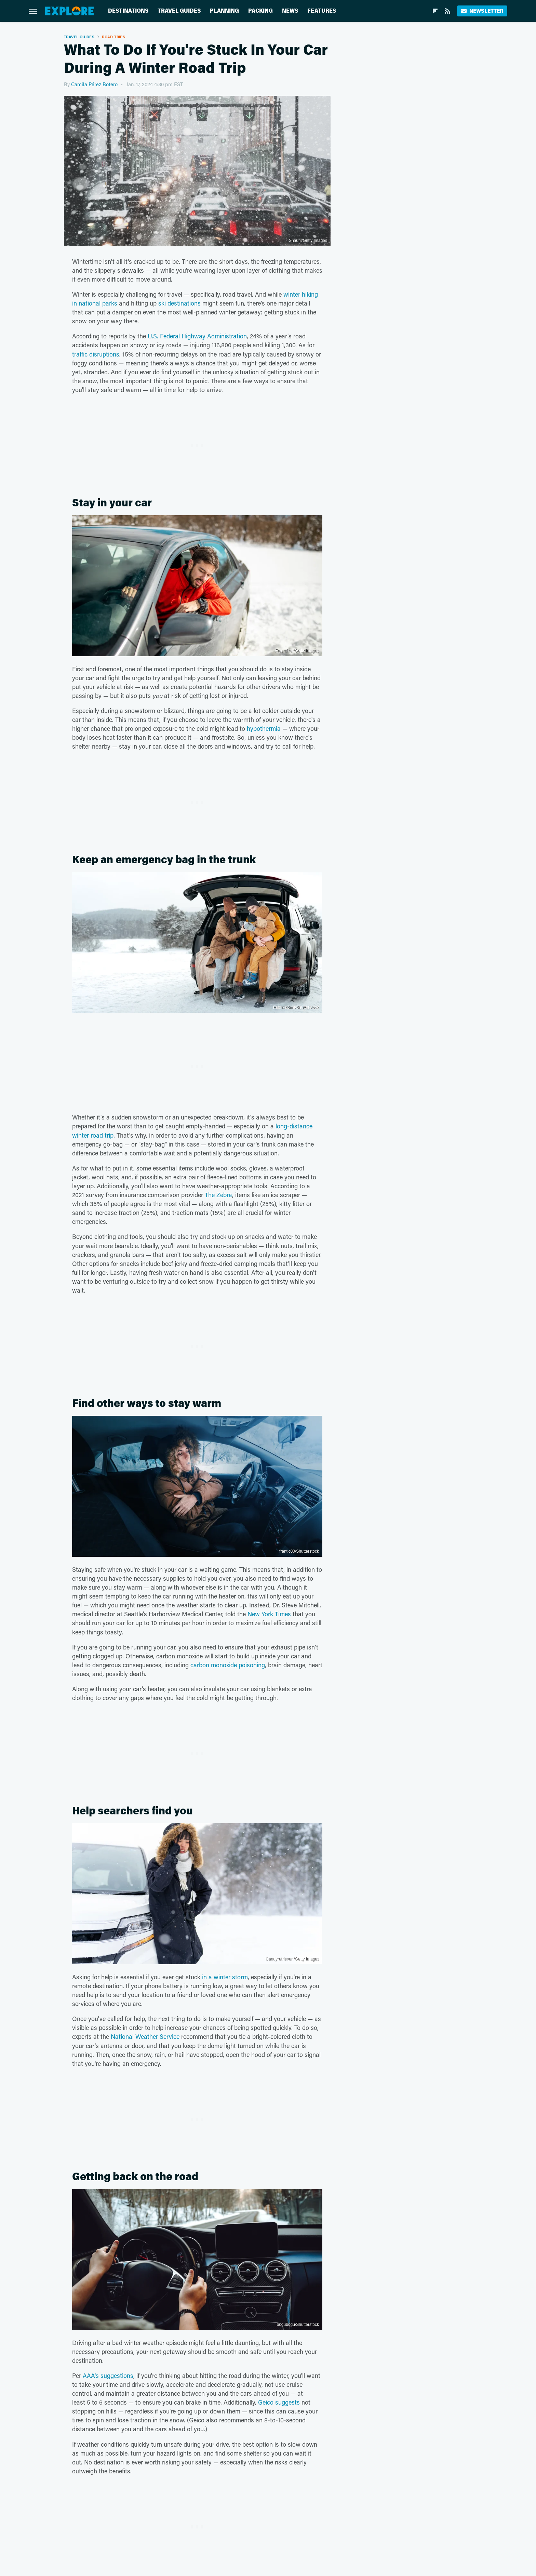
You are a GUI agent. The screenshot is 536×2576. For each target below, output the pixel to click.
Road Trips (113, 37)
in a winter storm (225, 1977)
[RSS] (447, 11)
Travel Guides (179, 10)
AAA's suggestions (108, 2375)
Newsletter (482, 11)
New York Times (269, 1614)
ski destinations (179, 303)
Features (321, 10)
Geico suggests (279, 2402)
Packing (260, 10)
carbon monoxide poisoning (227, 1665)
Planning (224, 10)
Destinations (128, 10)
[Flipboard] (435, 11)
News (290, 10)
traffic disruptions (95, 354)
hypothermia (264, 728)
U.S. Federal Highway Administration (197, 336)
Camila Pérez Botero (94, 84)
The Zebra (218, 1195)
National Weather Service (145, 2036)
